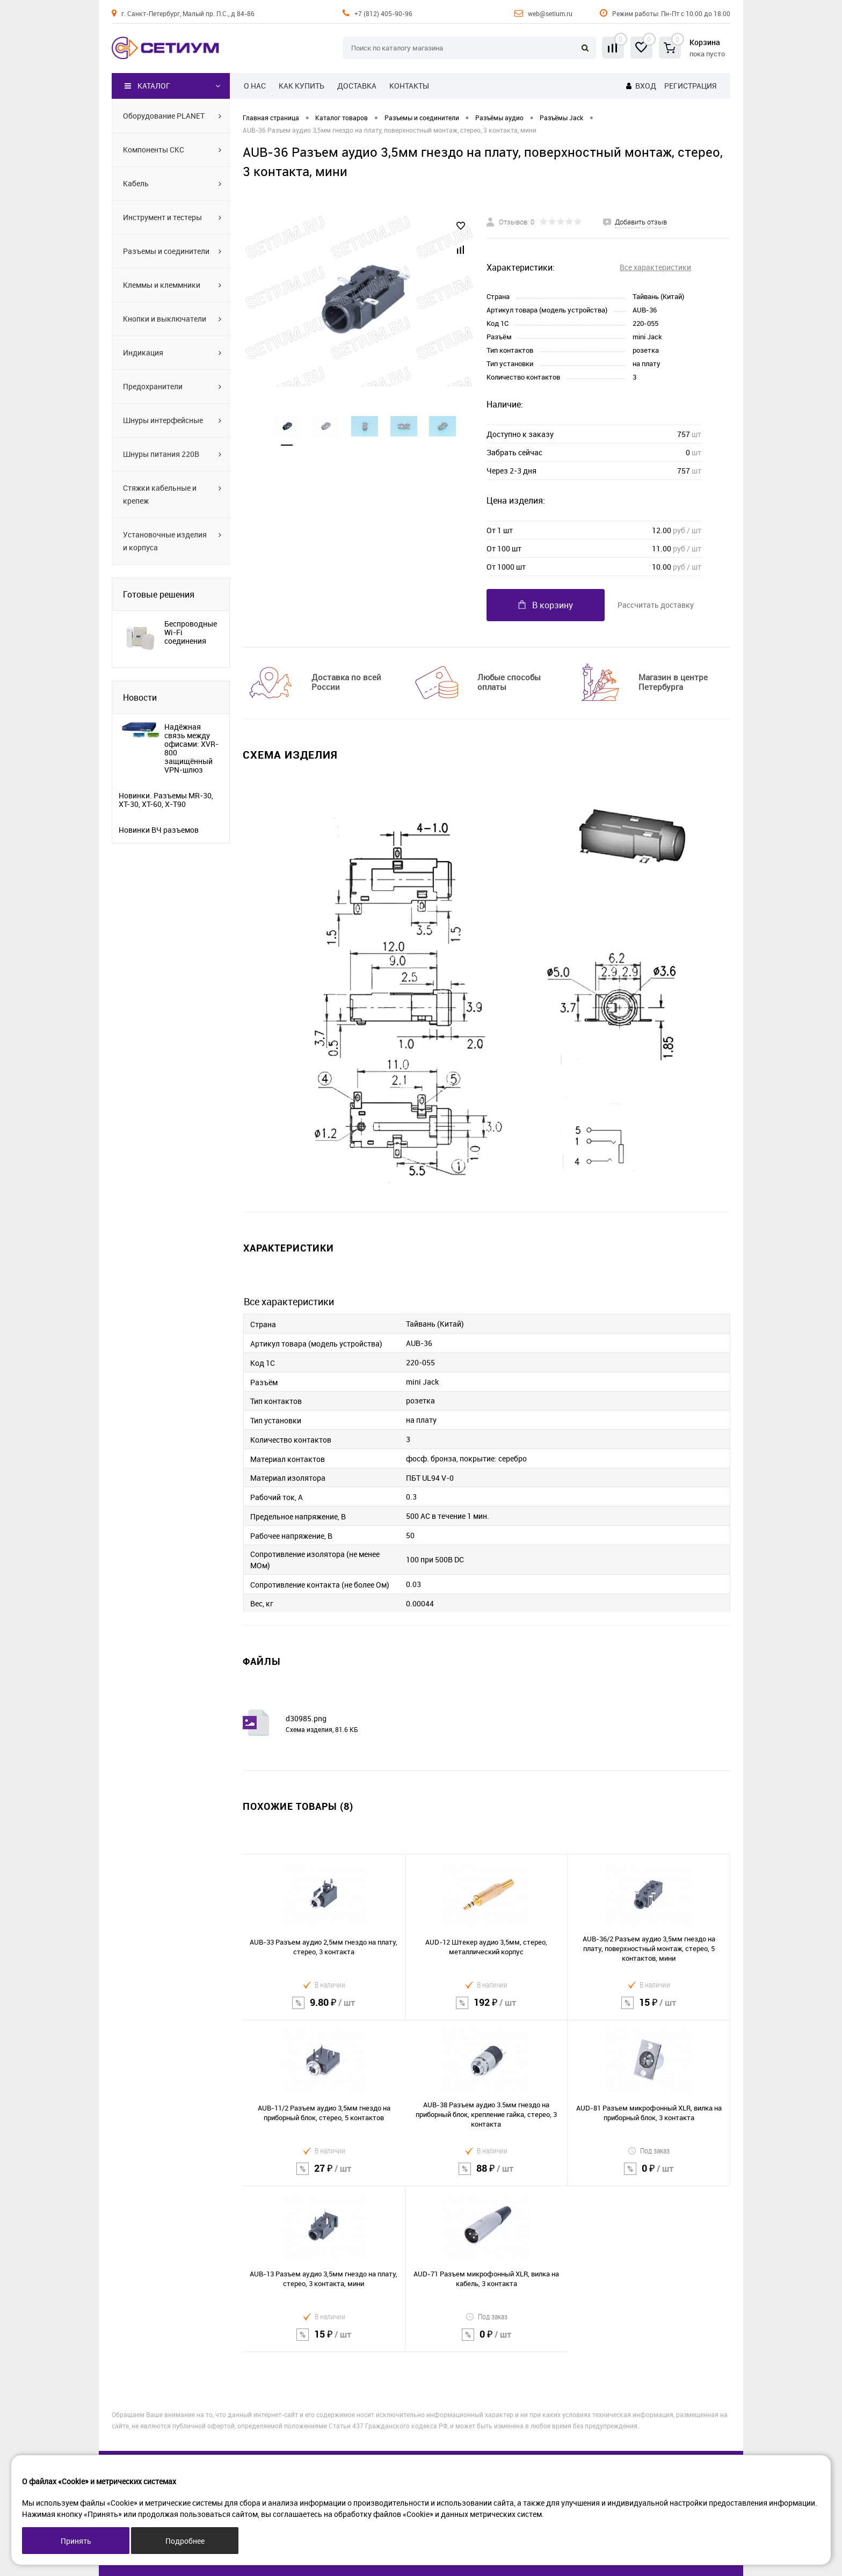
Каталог (147, 86)
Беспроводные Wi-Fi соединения (190, 632)
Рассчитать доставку (656, 605)
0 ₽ (649, 2175)
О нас (255, 86)
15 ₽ (649, 2009)
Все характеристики (655, 267)
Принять (76, 2541)
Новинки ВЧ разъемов (159, 830)
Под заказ (649, 2150)
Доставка (356, 86)
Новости (140, 697)
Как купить (301, 86)
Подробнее (185, 2541)
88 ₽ (486, 2175)
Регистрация (690, 86)
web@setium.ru (550, 13)
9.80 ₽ (324, 2009)
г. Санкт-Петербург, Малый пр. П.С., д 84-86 (188, 13)
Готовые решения (158, 594)
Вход (645, 86)
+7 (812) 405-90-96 (383, 13)
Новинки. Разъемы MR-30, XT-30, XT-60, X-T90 (166, 800)
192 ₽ (486, 2009)
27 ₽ (324, 2175)
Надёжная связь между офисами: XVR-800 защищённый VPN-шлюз (191, 748)
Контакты (409, 86)
